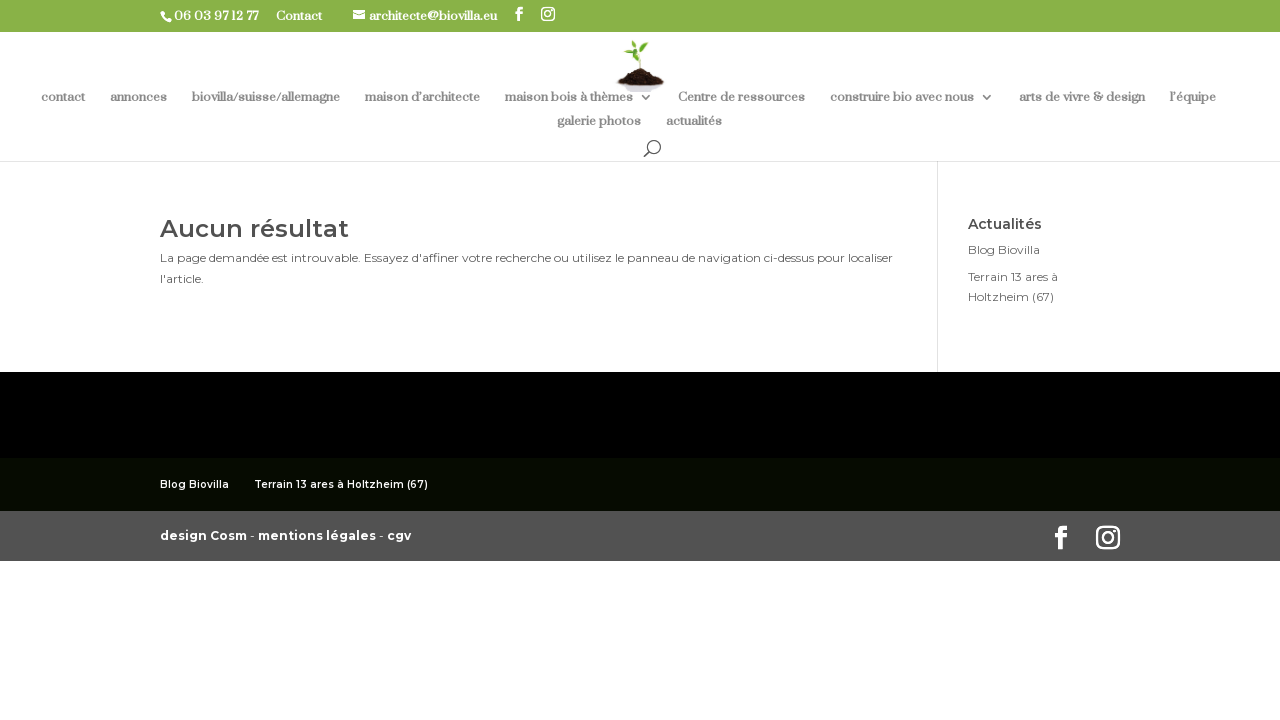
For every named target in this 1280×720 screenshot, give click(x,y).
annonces (138, 97)
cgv (399, 535)
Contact (306, 16)
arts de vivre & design (1082, 97)
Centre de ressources (741, 97)
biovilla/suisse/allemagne (266, 97)
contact (63, 97)
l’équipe (1193, 97)
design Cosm (205, 535)
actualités (694, 121)
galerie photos (599, 121)
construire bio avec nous (902, 97)
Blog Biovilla (1004, 249)
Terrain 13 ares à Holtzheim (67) (341, 484)
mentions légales (318, 535)
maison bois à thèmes (569, 97)
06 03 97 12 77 (223, 16)
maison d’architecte (422, 97)
